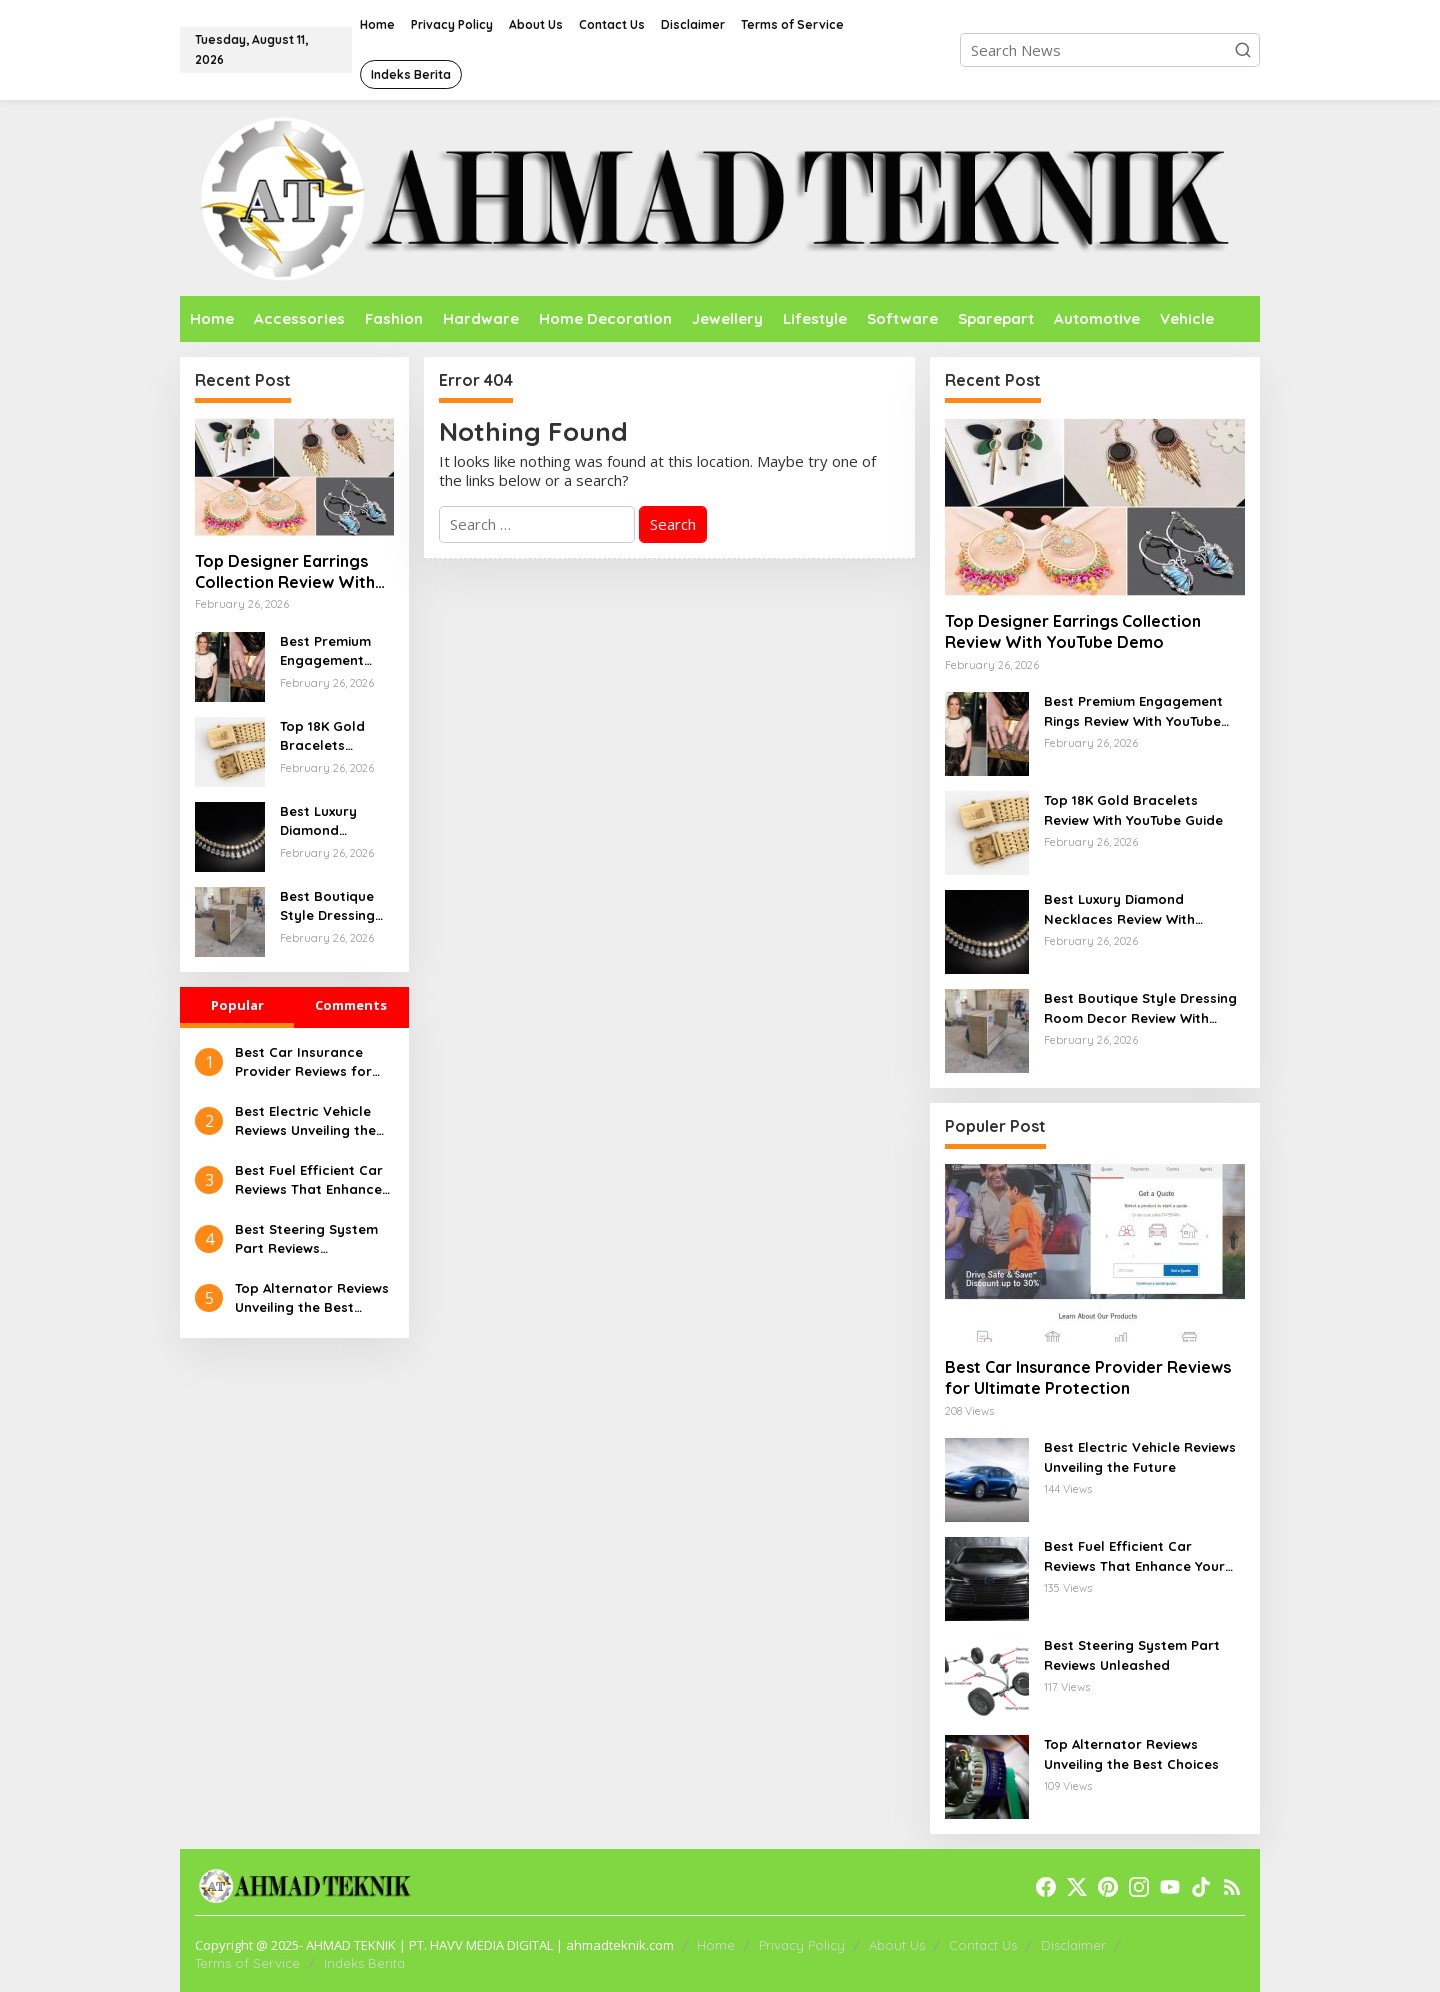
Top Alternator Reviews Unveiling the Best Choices (312, 1299)
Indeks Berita (364, 1963)
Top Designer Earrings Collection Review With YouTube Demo (285, 572)
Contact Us (983, 1945)
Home (716, 1945)
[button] (1243, 50)
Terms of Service (247, 1963)
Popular (237, 1005)
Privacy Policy (802, 1945)
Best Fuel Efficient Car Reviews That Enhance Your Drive (309, 1181)
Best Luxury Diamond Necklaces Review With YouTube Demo (328, 822)
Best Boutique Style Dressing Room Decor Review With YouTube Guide (328, 907)
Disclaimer (1073, 1945)
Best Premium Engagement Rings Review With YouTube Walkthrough (325, 652)
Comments (351, 1005)
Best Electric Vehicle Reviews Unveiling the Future (305, 1122)
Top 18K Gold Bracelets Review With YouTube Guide (328, 737)
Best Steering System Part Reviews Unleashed (306, 1240)
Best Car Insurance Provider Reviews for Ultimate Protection (303, 1063)
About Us (897, 1945)
